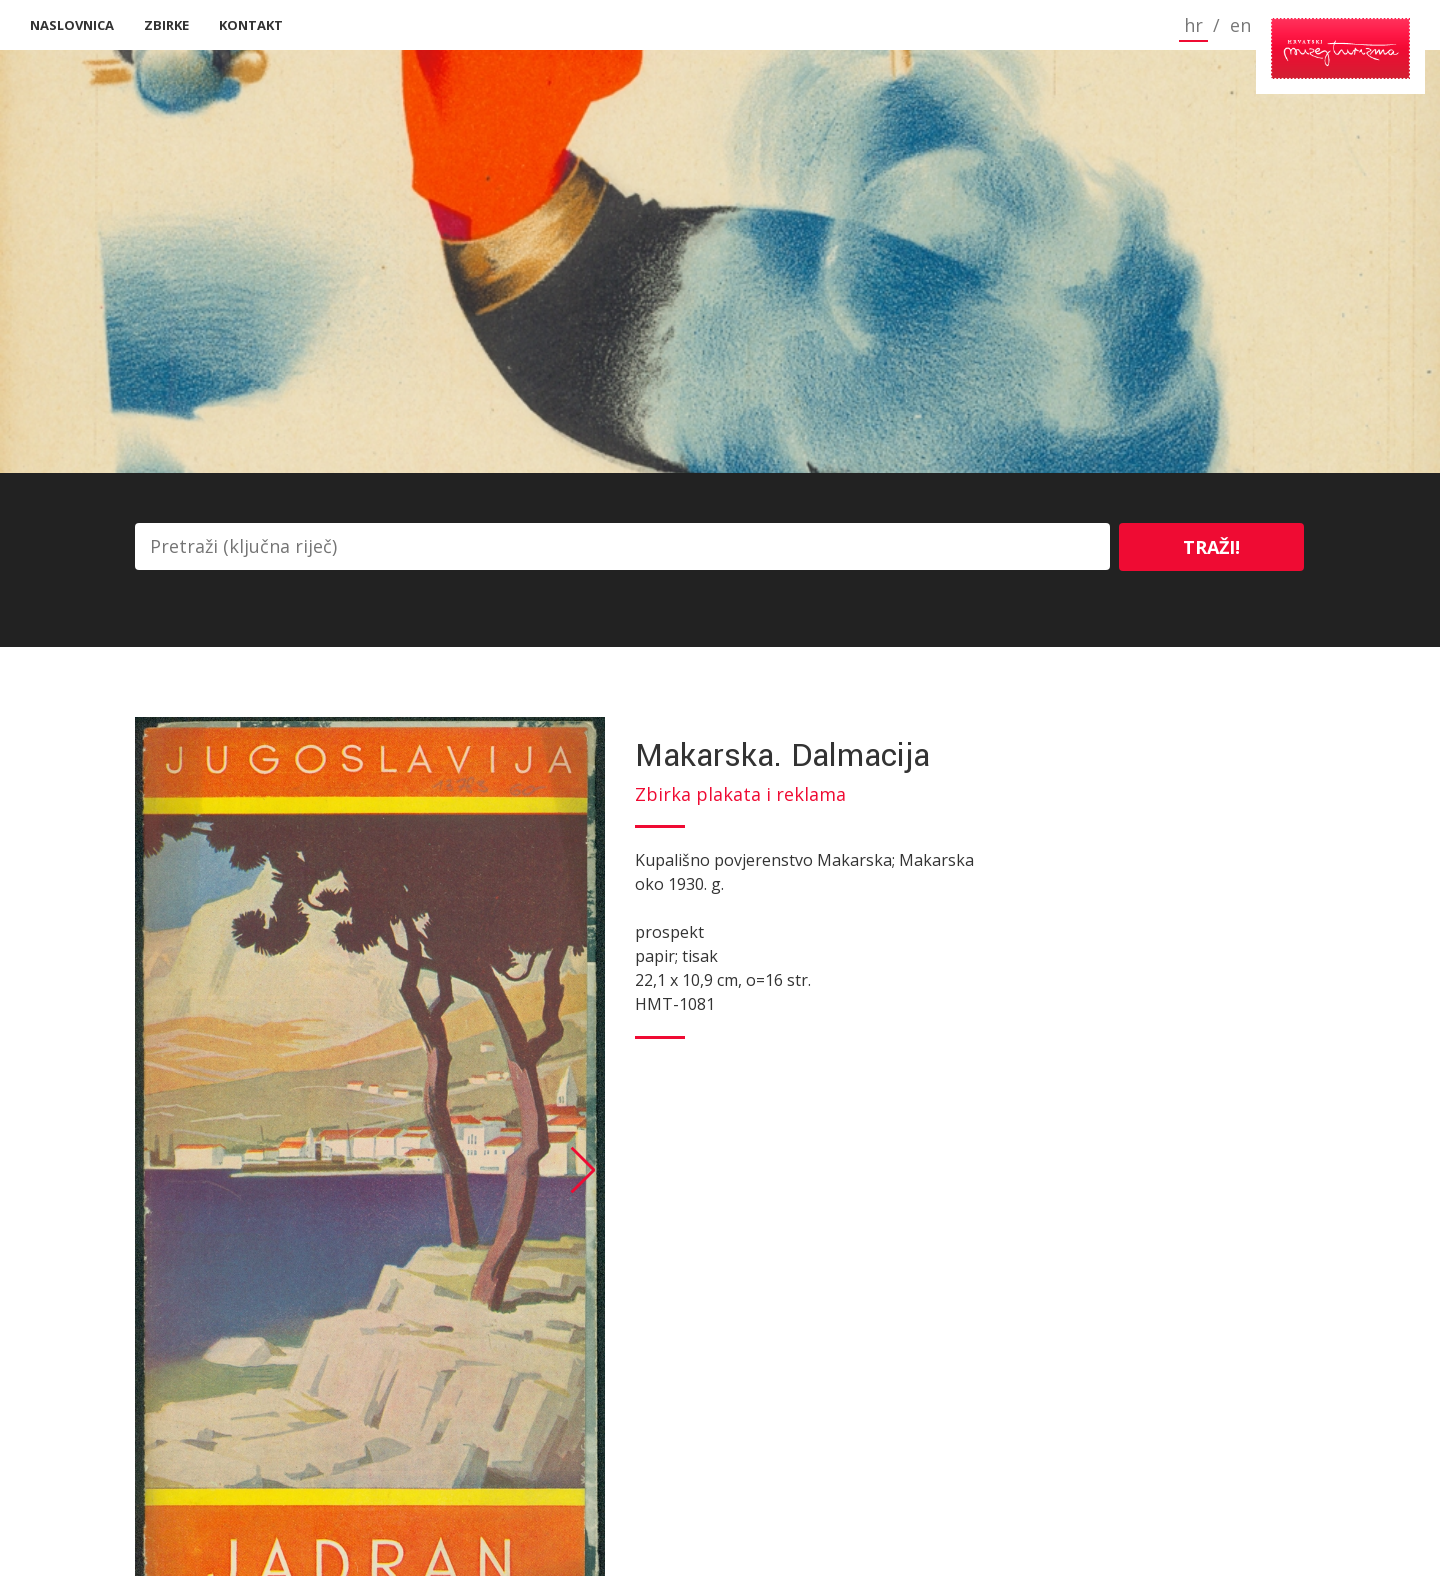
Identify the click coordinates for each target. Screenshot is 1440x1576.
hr (1112, 25)
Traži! (1211, 547)
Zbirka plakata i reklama (740, 794)
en (1159, 25)
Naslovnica (72, 25)
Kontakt (251, 25)
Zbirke (166, 25)
